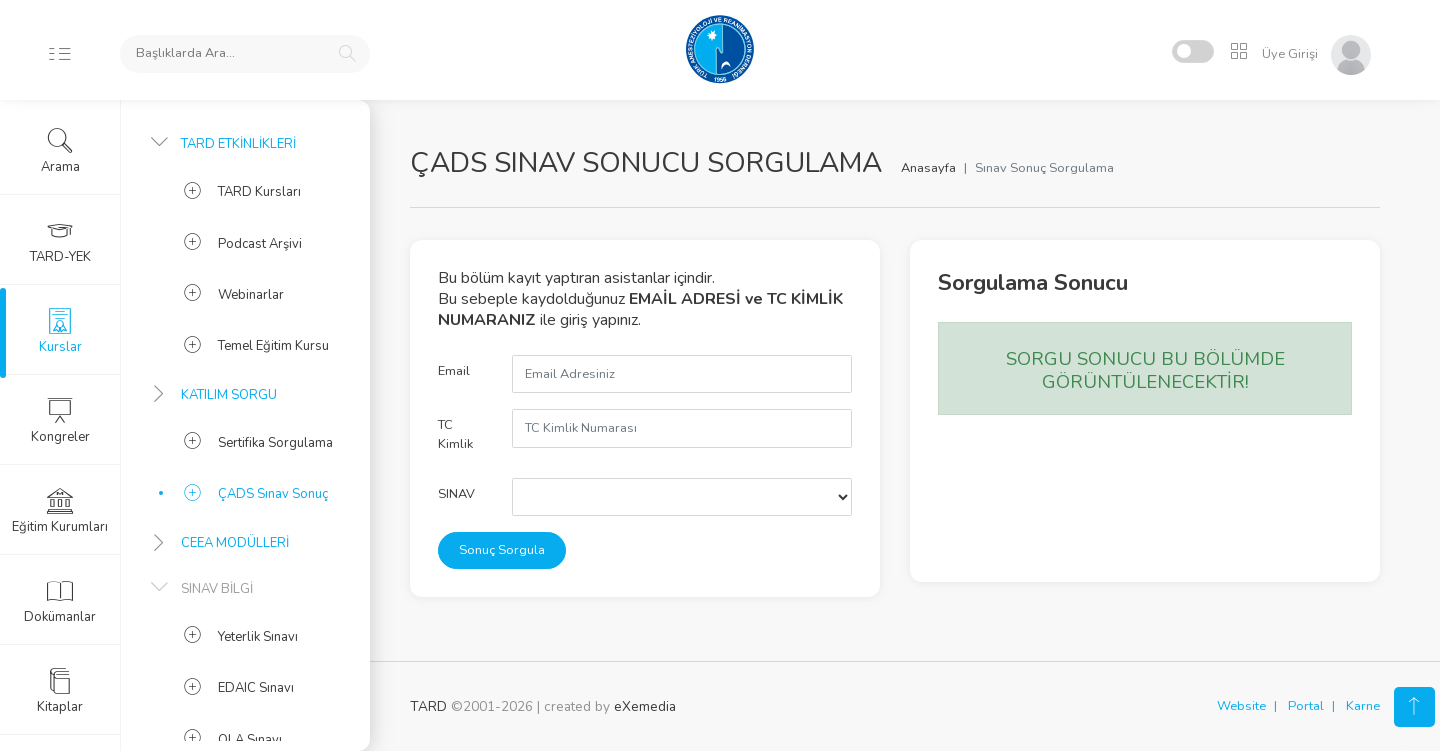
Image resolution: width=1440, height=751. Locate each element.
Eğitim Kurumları (60, 511)
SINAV (456, 494)
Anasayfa (928, 168)
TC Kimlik (455, 434)
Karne (1363, 706)
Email (454, 371)
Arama (60, 151)
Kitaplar (60, 691)
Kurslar (60, 331)
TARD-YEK (60, 241)
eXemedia (645, 706)
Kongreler (60, 421)
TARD (428, 706)
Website (1241, 706)
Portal (1306, 706)
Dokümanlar (60, 601)
